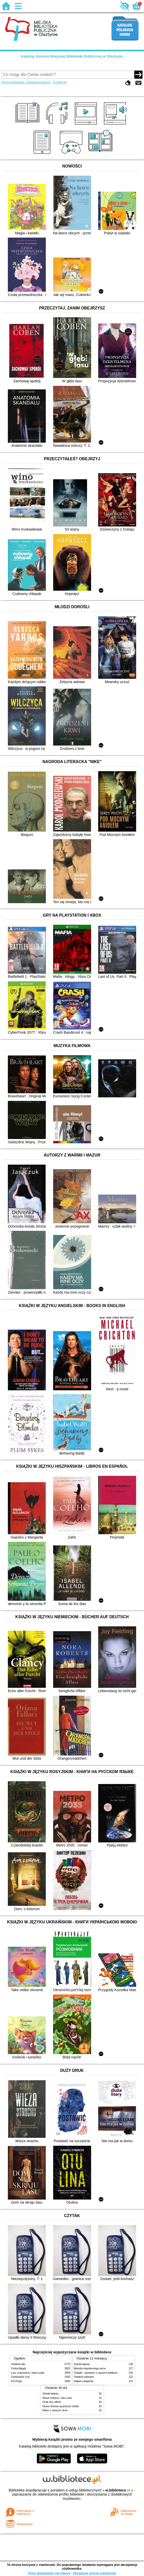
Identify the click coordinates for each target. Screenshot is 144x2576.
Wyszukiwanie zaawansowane (26, 82)
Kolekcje (60, 82)
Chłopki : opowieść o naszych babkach (96, 2372)
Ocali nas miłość (52, 2402)
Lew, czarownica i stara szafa (27, 2372)
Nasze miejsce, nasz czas (57, 2398)
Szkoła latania (82, 2364)
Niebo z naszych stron (55, 2410)
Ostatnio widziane (84, 2376)
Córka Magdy (18, 2368)
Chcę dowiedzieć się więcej (49, 2573)
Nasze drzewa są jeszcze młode (61, 2406)
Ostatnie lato (18, 2364)
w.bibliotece (117, 2490)
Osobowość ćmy (20, 2376)
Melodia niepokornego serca (90, 2368)
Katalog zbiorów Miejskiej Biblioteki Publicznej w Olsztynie (72, 56)
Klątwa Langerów (83, 2381)
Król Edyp (16, 2381)
